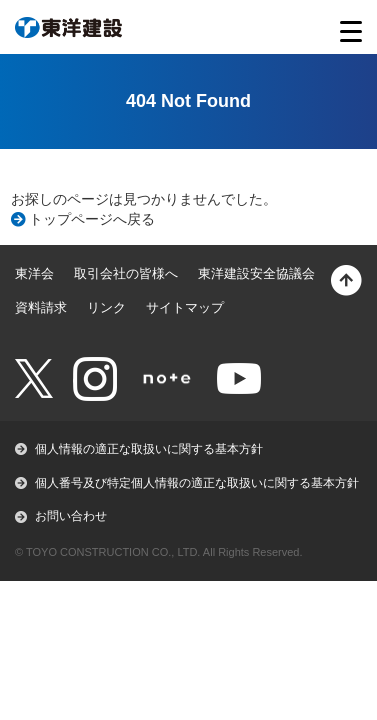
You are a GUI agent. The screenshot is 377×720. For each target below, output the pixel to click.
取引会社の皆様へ (126, 273)
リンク (106, 307)
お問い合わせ (71, 516)
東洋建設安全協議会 (256, 273)
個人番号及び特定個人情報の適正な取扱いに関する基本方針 (197, 483)
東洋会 (34, 273)
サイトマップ (185, 307)
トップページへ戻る (92, 219)
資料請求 (41, 307)
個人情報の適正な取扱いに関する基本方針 (149, 449)
